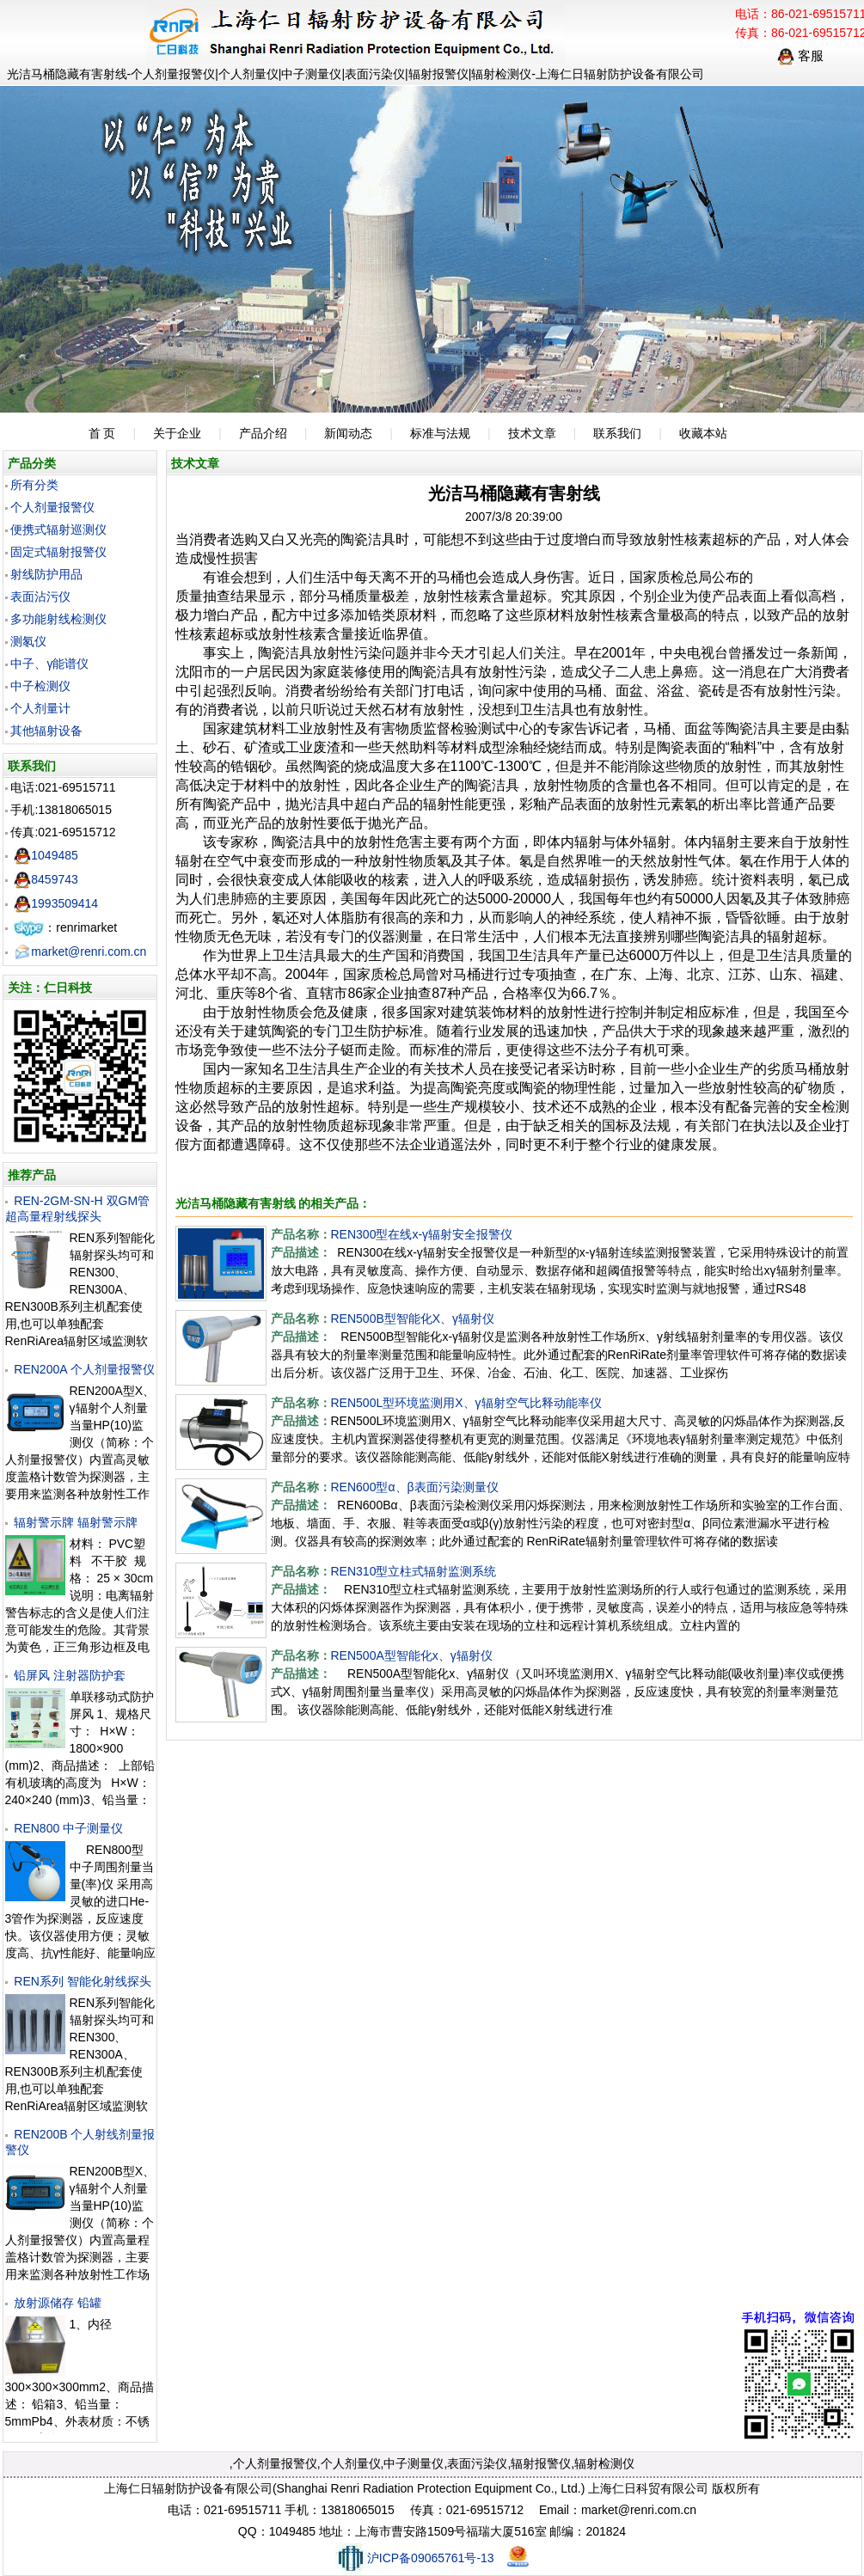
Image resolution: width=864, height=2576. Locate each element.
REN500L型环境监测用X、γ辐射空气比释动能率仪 (466, 1403)
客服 (800, 55)
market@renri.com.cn (80, 951)
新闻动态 (348, 433)
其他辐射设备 (46, 730)
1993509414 (56, 903)
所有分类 (34, 485)
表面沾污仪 (40, 596)
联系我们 (617, 433)
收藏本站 (703, 433)
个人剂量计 (40, 708)
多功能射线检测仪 (58, 619)
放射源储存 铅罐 (57, 2303)
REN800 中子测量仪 (68, 1828)
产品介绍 (263, 433)
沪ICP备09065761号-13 (414, 2558)
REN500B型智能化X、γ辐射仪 (413, 1318)
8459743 (46, 879)
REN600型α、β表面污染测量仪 (415, 1487)
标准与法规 (440, 433)
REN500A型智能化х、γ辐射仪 (412, 1655)
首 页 (102, 433)
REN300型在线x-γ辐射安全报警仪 (422, 1234)
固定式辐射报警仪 (58, 552)
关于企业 (177, 433)
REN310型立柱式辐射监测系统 (414, 1571)
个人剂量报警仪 (52, 507)
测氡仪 (28, 641)
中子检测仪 (40, 686)
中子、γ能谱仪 (49, 663)
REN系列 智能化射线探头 (82, 1981)
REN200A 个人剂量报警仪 (84, 1369)
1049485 (46, 855)
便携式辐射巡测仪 (58, 529)
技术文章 (532, 433)
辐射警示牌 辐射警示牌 (76, 1522)
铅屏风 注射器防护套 (70, 1675)
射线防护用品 (46, 574)
